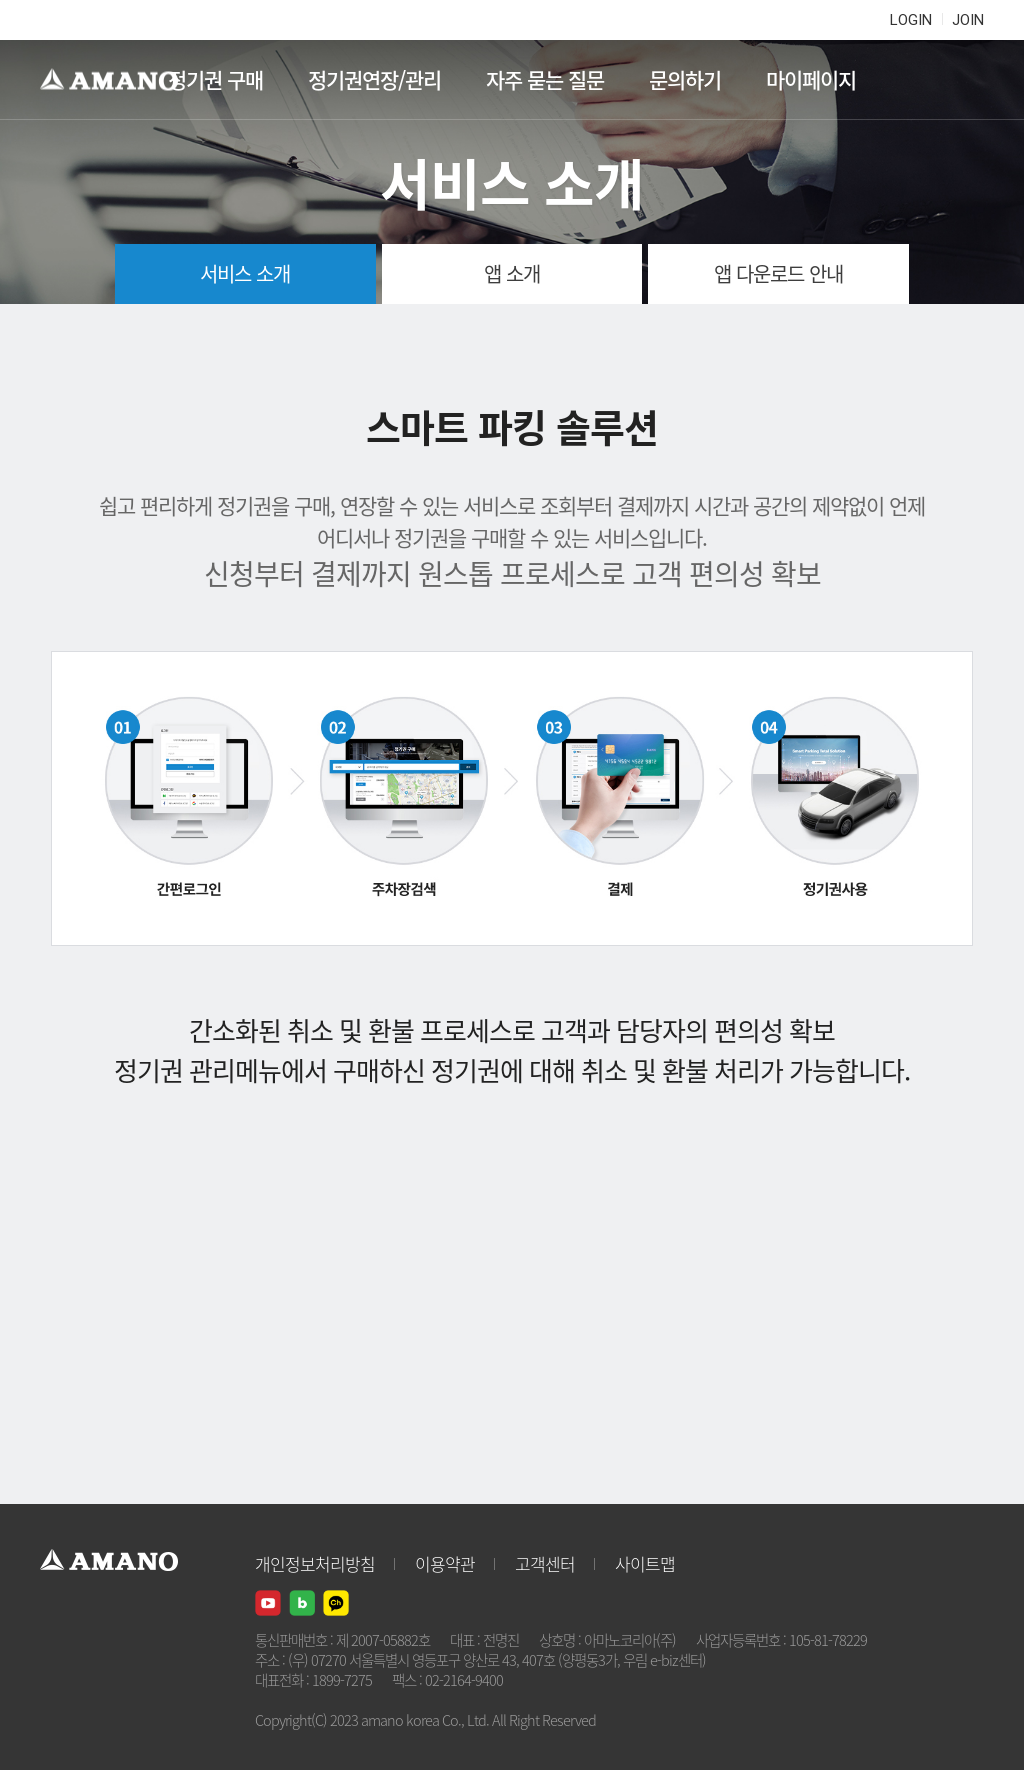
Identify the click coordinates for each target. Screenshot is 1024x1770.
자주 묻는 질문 (545, 79)
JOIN (968, 20)
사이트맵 (645, 1563)
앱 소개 (512, 273)
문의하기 (685, 79)
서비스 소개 (245, 273)
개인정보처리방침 (315, 1563)
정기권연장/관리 (374, 79)
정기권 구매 (215, 79)
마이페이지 (811, 79)
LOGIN (911, 20)
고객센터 (545, 1563)
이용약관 (445, 1563)
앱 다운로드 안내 (778, 273)
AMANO (118, 80)
